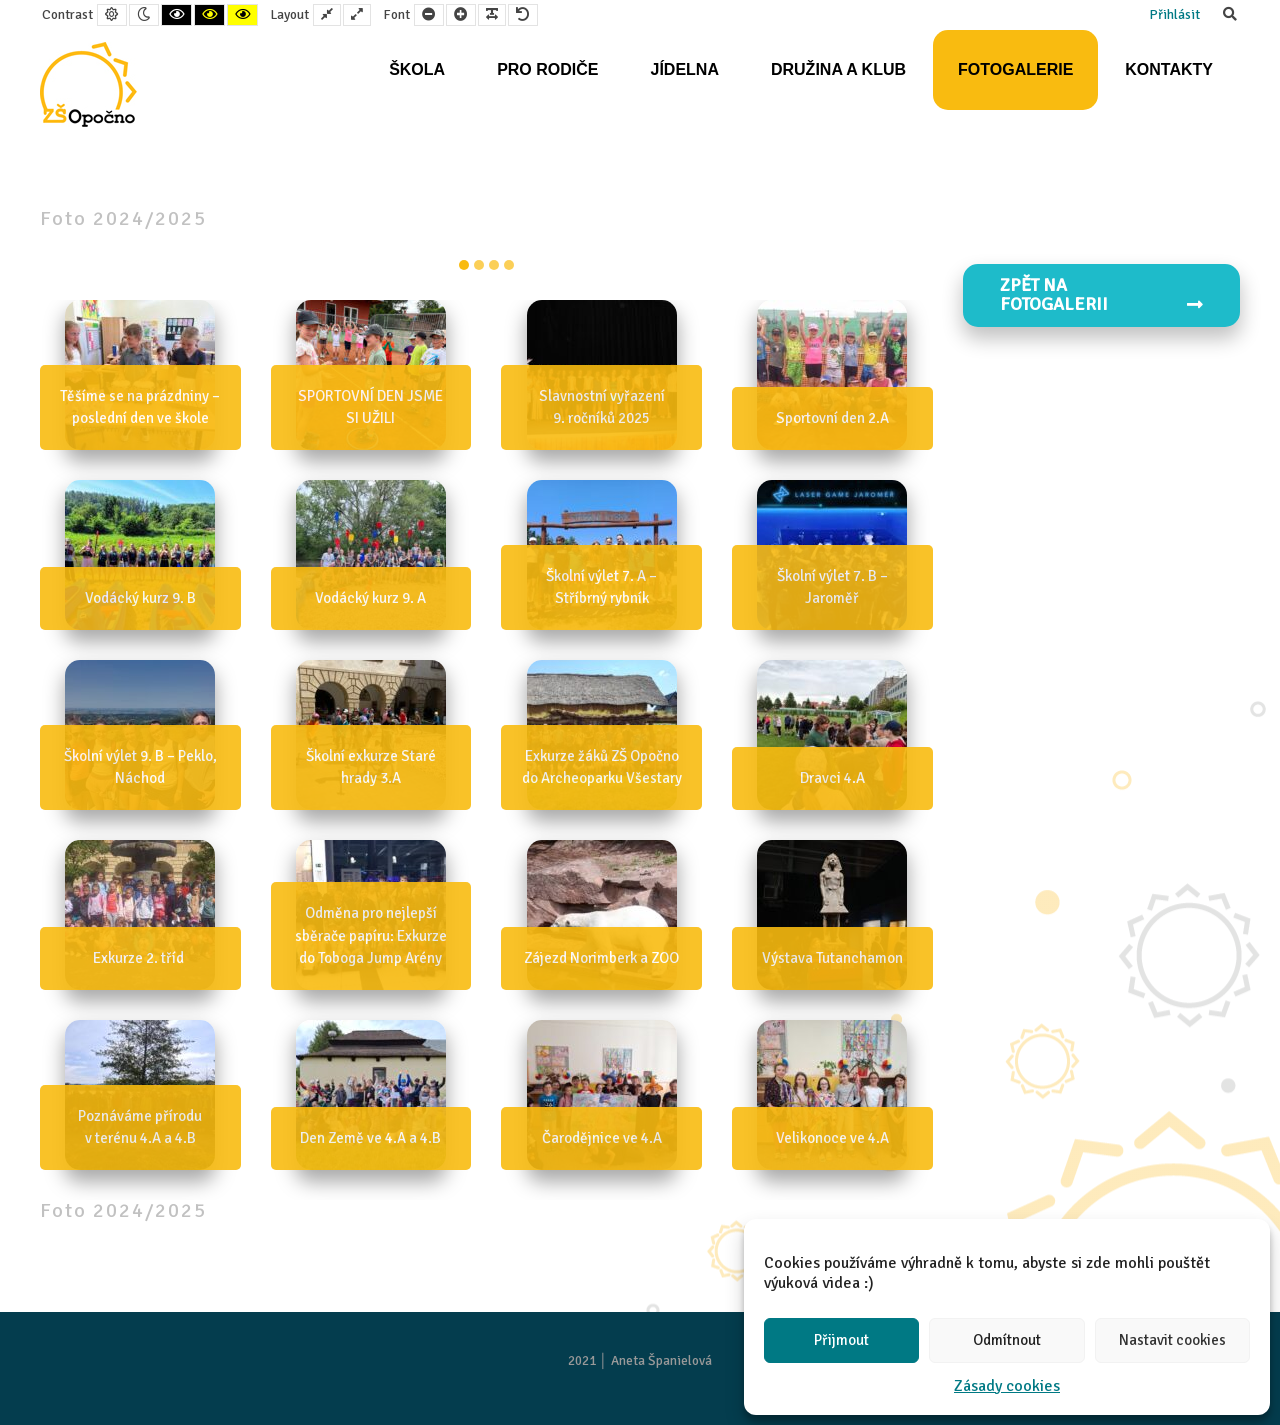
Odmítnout (1007, 1340)
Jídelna (684, 69)
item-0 (464, 265)
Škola (417, 69)
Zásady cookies (1007, 1386)
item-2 (494, 265)
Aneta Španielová (661, 1360)
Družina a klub (838, 69)
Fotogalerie (1015, 69)
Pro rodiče (547, 69)
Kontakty (1169, 69)
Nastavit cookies (1172, 1340)
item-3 (509, 265)
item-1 (479, 265)
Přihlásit (1174, 14)
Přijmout (841, 1340)
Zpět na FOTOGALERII (1102, 295)
